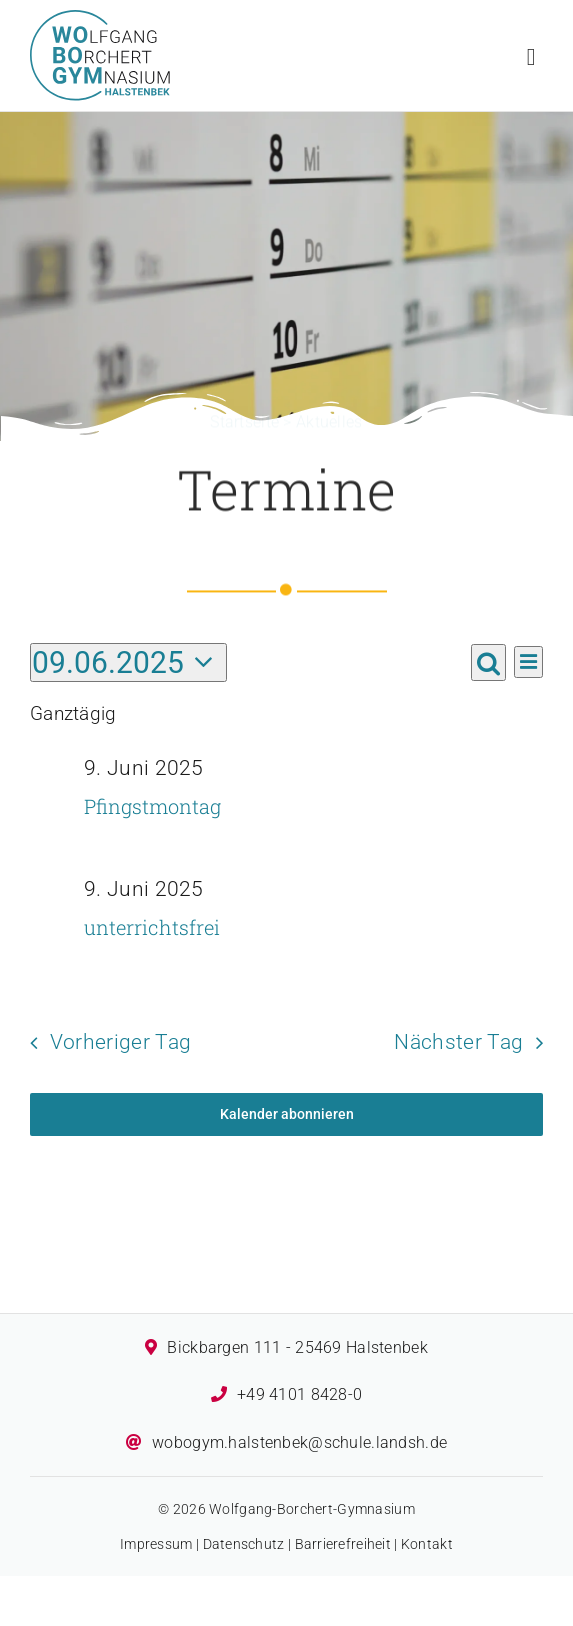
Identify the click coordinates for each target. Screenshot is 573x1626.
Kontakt (427, 1544)
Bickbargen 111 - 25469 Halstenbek (297, 1347)
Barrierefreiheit (343, 1544)
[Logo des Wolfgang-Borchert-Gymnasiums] (100, 19)
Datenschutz (244, 1544)
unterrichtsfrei (152, 927)
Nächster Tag (458, 1042)
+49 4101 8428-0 (299, 1394)
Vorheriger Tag (120, 1042)
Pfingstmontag (152, 806)
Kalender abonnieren (287, 1114)
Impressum (156, 1544)
